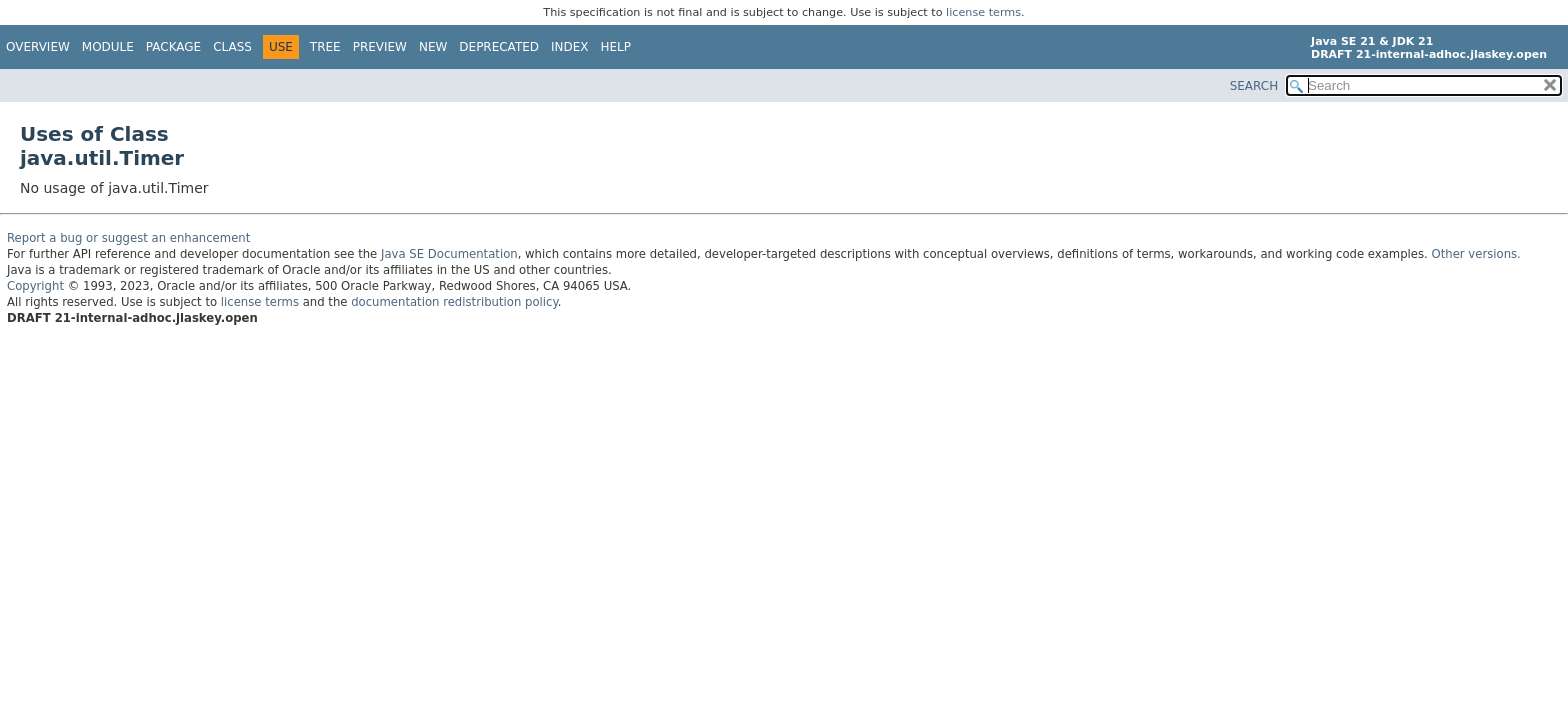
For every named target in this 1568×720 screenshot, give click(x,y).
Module (108, 47)
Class (232, 47)
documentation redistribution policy (454, 302)
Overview (38, 47)
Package (173, 47)
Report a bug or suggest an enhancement (128, 238)
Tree (325, 47)
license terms (983, 12)
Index (570, 47)
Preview (380, 47)
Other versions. (1476, 254)
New (433, 47)
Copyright (35, 286)
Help (616, 47)
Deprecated (499, 47)
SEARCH (1254, 86)
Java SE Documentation (449, 254)
